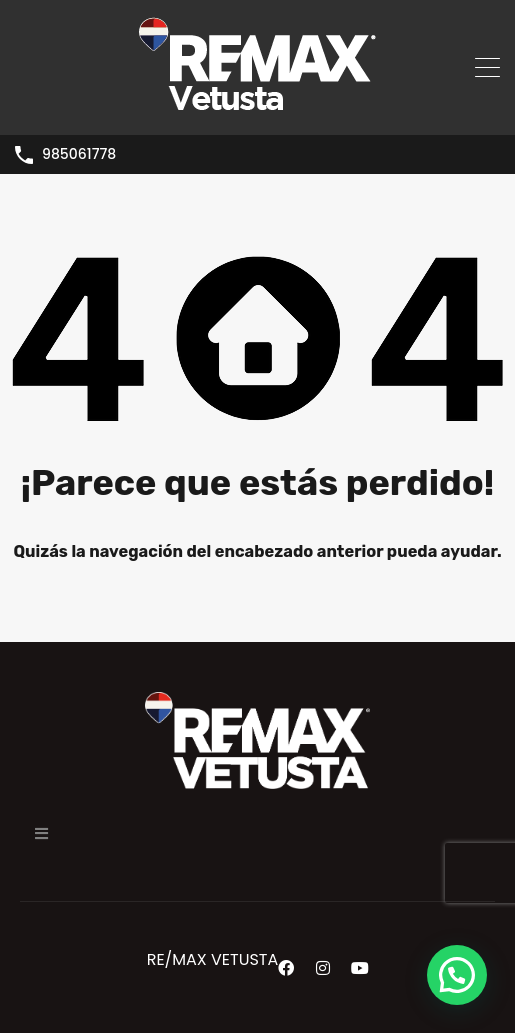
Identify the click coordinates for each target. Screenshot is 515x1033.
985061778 (79, 154)
